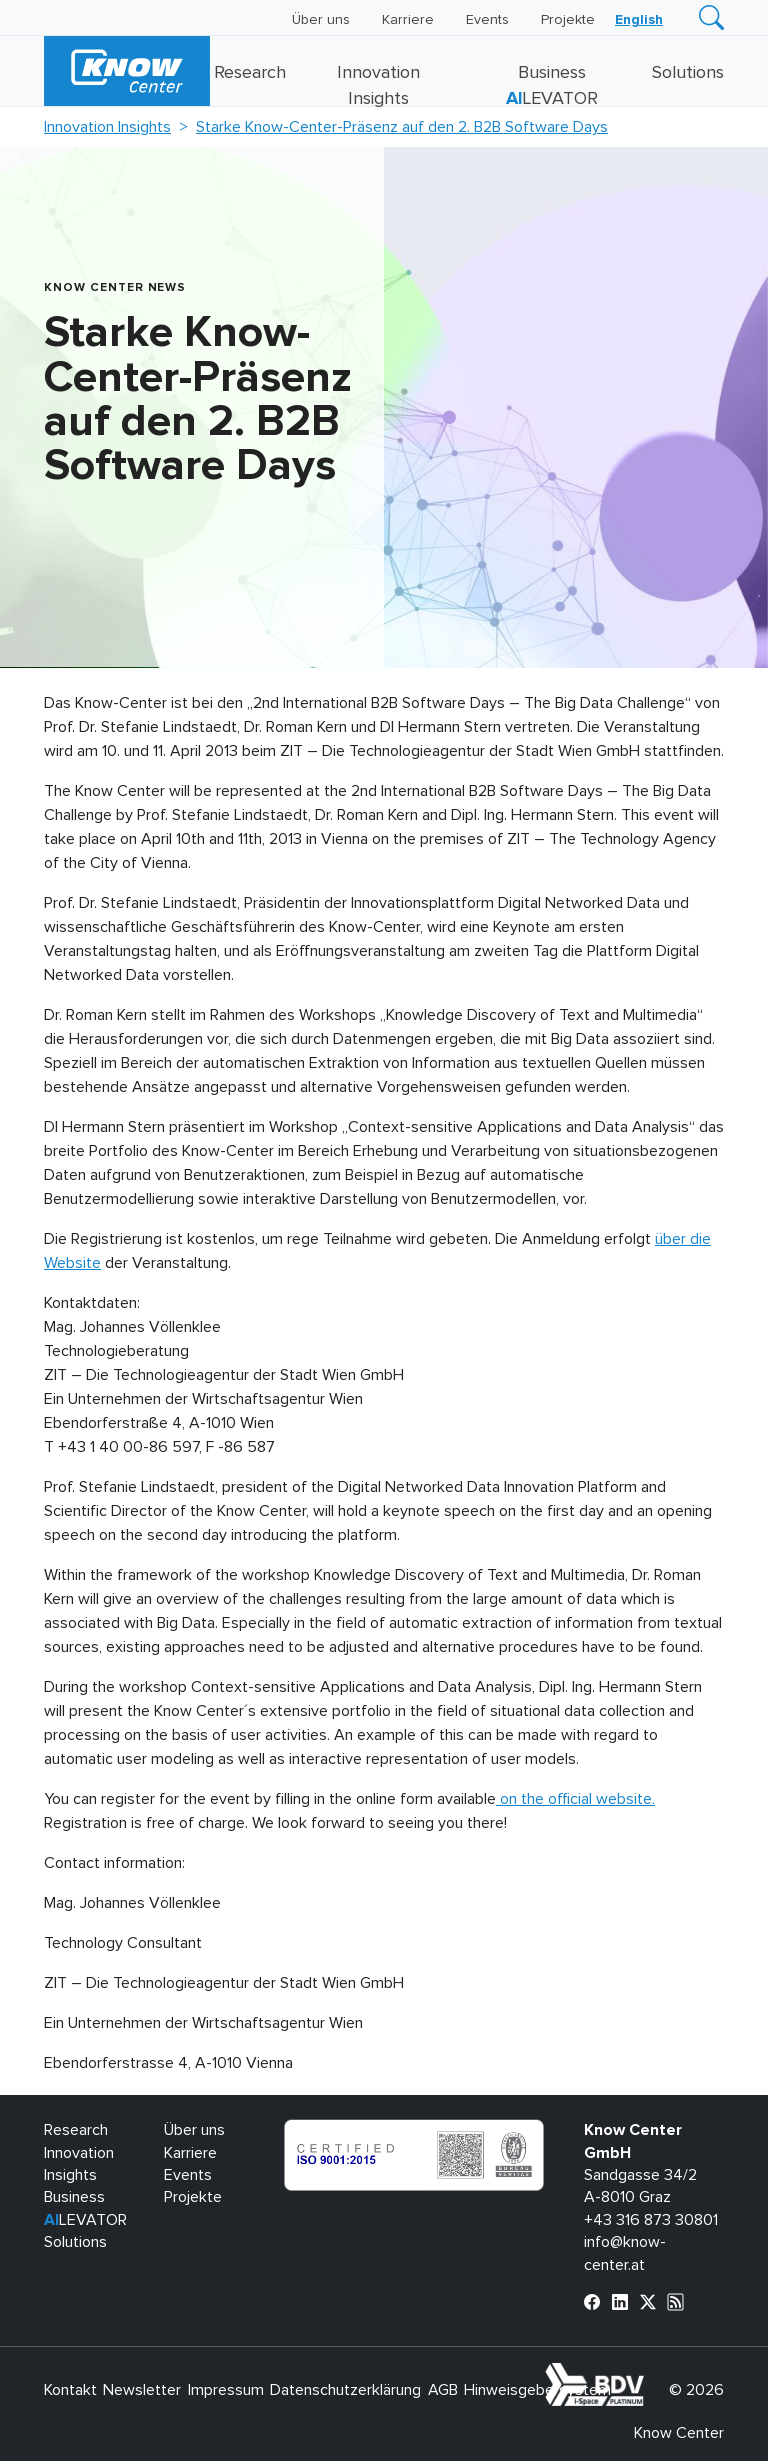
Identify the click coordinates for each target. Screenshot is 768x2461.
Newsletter (142, 2390)
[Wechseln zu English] (639, 20)
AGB (443, 2390)
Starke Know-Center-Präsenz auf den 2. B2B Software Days (402, 127)
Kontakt (70, 2390)
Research (250, 73)
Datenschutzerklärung (345, 2390)
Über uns (321, 20)
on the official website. (575, 1799)
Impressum (226, 2390)
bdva (648, 2374)
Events (487, 20)
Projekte (568, 20)
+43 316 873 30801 (651, 2220)
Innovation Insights (107, 127)
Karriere (408, 20)
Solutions (688, 73)
